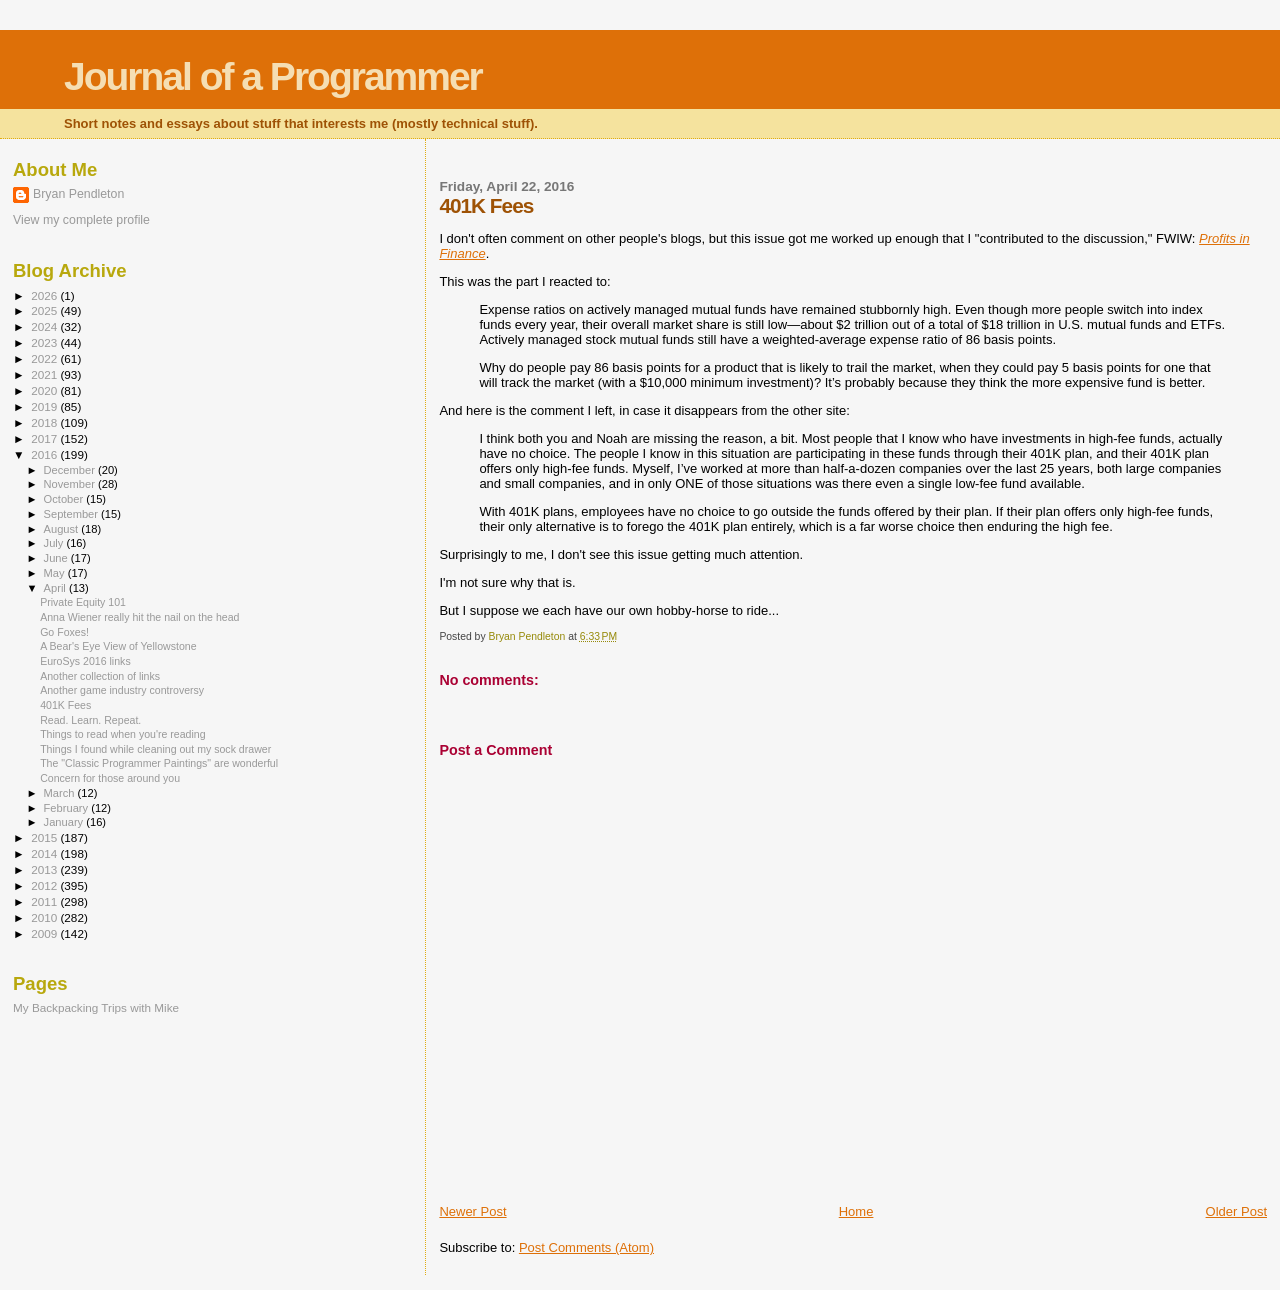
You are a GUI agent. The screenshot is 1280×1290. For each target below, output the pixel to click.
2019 (45, 406)
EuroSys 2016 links (85, 661)
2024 (45, 326)
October (65, 499)
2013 (45, 869)
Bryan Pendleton (78, 194)
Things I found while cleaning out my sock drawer (155, 749)
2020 (45, 390)
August (63, 529)
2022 (45, 358)
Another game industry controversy (122, 690)
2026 (45, 295)
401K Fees (65, 705)
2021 (45, 374)
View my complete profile (81, 220)
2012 (45, 885)
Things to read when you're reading (123, 734)
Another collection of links (100, 676)
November (71, 484)
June (57, 558)
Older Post (1236, 1211)
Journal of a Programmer (273, 76)
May (56, 573)
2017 (45, 438)
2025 (45, 310)
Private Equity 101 (83, 602)
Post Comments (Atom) (586, 1247)
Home (856, 1211)
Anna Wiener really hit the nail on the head (139, 617)
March (61, 793)
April (56, 588)
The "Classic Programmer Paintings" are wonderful (159, 763)
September (73, 514)
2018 (45, 422)
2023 (45, 342)
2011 (45, 901)
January (65, 822)
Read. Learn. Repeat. (90, 720)
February (68, 808)
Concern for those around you (110, 778)
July (55, 543)
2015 (45, 837)
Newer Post (472, 1211)
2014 (45, 853)
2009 (45, 933)
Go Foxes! (64, 632)
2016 (45, 454)
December (71, 470)
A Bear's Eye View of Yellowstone (118, 646)
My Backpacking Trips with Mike (96, 1007)
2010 (45, 917)
